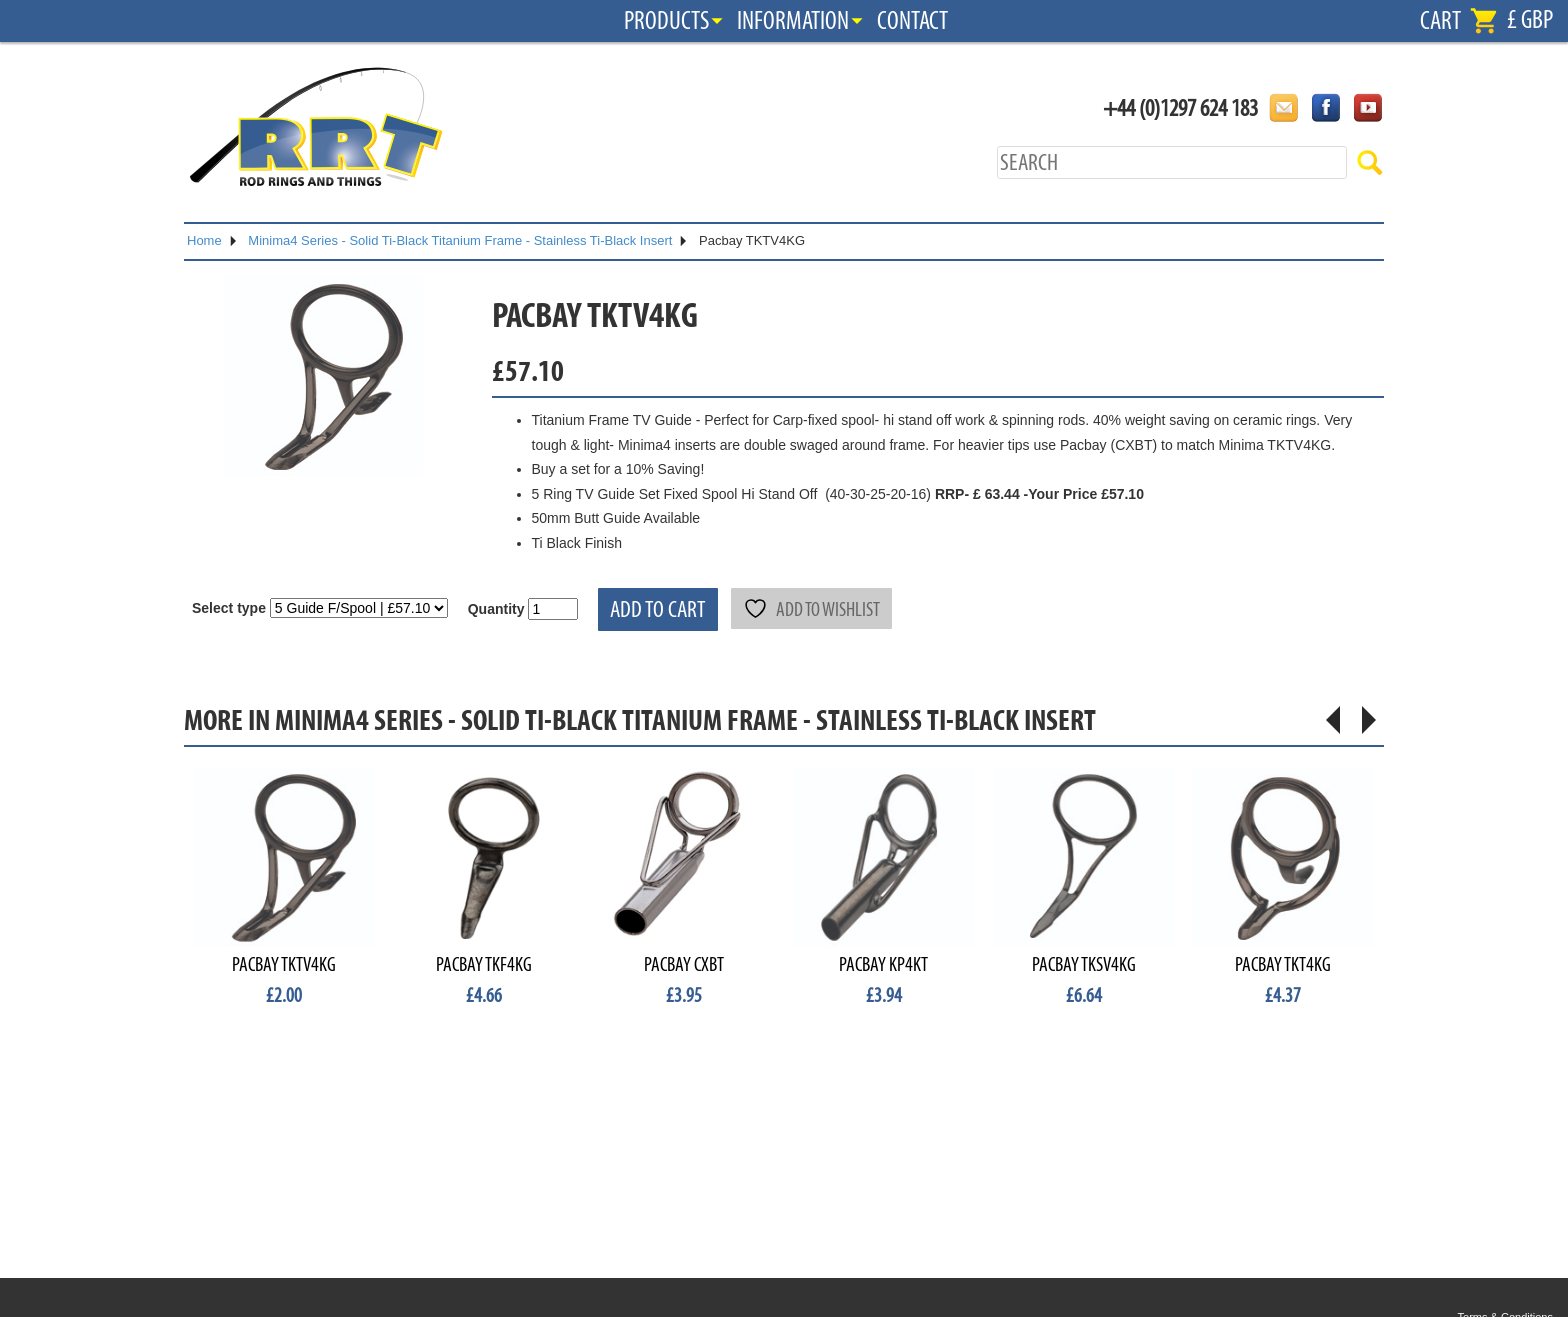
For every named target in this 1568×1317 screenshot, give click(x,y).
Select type (229, 608)
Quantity (496, 609)
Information (793, 21)
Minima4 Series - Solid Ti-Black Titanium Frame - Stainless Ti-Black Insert (460, 240)
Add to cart (658, 609)
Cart (1440, 21)
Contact (912, 21)
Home (204, 240)
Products (666, 21)
